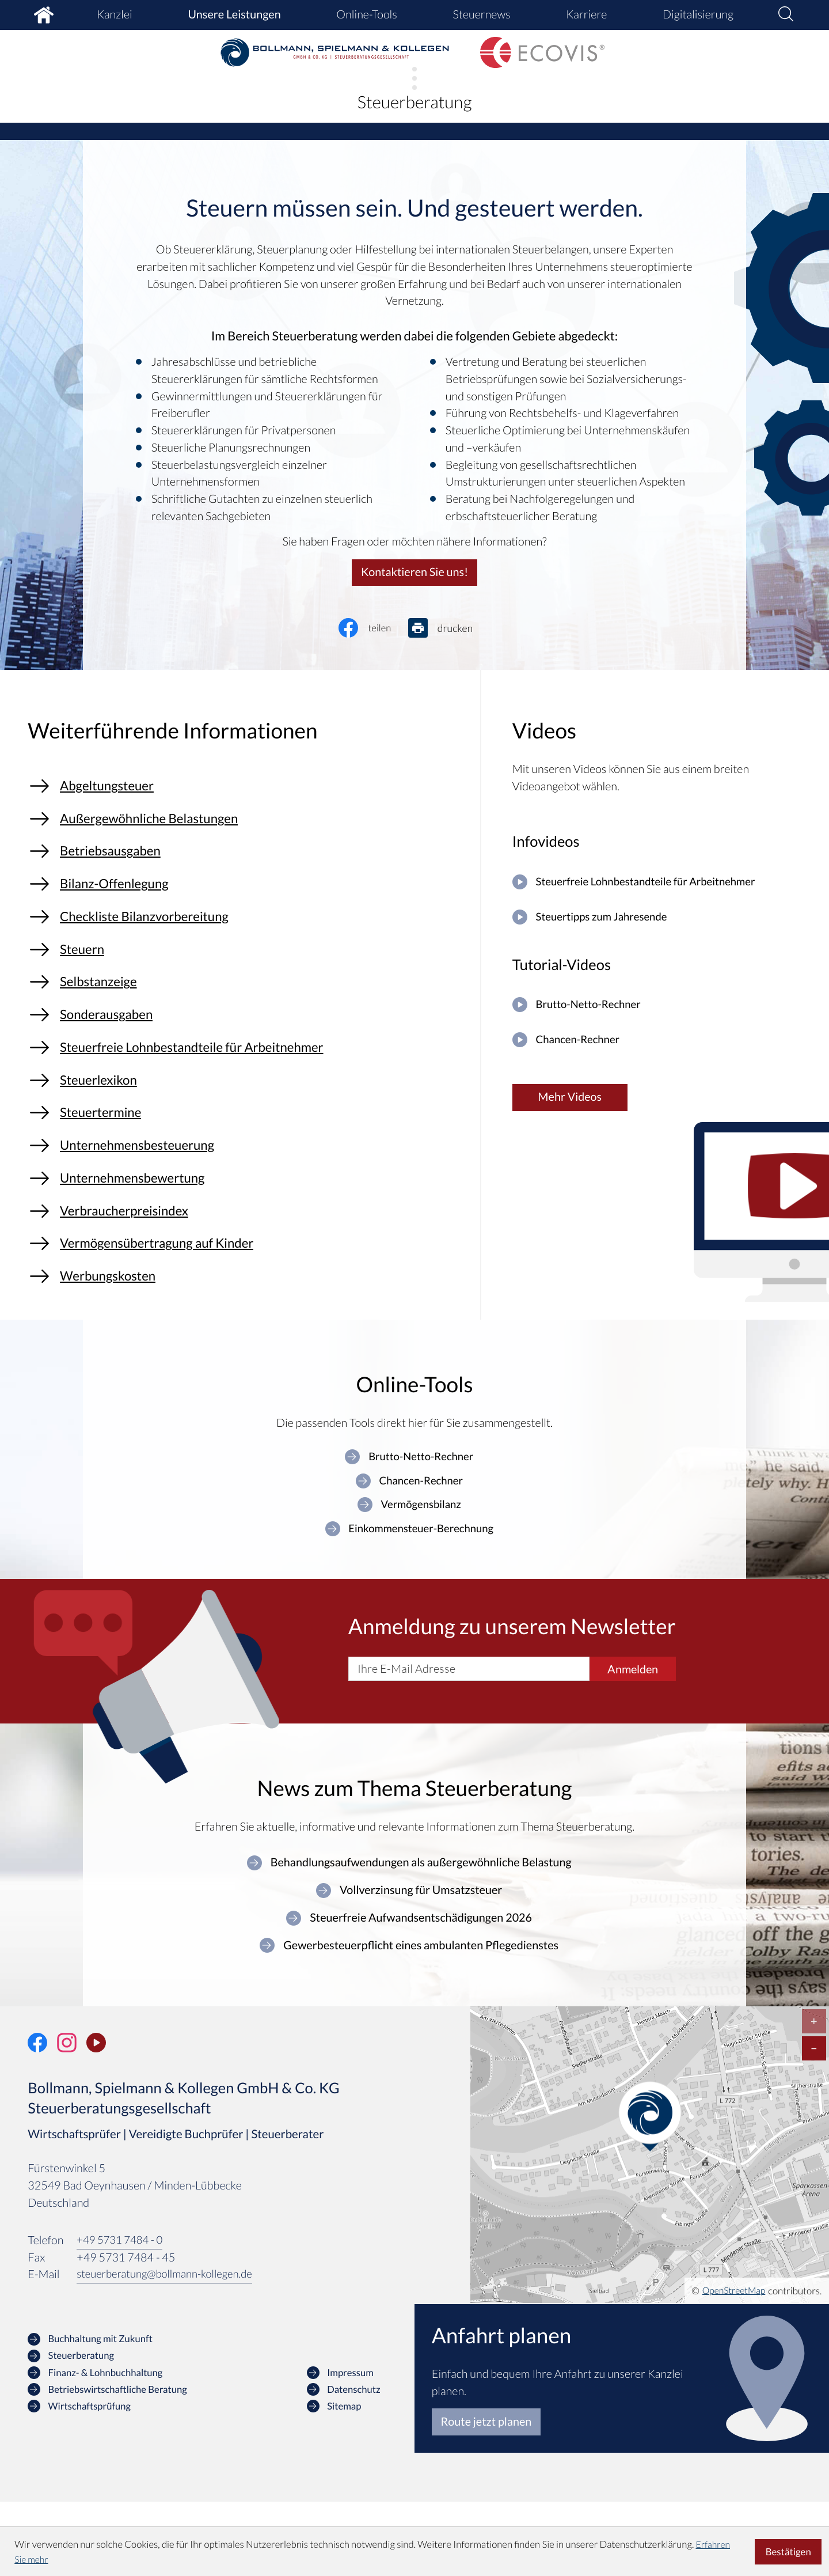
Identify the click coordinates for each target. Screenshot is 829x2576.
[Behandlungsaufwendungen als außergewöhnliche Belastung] (408, 1934)
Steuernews (481, 14)
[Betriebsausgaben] (247, 864)
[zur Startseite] (334, 53)
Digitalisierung (698, 14)
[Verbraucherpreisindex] (247, 1268)
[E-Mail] (469, 1740)
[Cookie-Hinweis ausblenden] (788, 2551)
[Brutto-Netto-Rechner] (656, 1011)
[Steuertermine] (247, 1157)
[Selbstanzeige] (247, 1011)
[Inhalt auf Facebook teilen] (373, 629)
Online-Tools (366, 14)
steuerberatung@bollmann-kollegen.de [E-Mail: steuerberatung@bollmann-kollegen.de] (170, 2348)
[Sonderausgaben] (247, 1047)
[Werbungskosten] (247, 1341)
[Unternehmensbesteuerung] (247, 1194)
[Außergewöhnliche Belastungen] (247, 827)
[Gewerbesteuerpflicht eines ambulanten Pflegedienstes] (408, 2019)
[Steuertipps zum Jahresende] (656, 921)
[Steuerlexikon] (247, 1121)
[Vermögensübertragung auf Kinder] (247, 1304)
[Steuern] (247, 974)
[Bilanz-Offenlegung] (247, 901)
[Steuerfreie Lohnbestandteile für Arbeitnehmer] (247, 1084)
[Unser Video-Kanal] (96, 2116)
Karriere (586, 14)
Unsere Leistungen (234, 14)
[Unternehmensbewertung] (247, 1231)
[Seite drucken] (450, 629)
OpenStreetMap (731, 2364)
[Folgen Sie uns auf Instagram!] (67, 2116)
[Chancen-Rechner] (656, 1049)
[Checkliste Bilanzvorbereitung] (247, 937)
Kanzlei (114, 14)
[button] (786, 15)
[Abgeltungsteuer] (247, 791)
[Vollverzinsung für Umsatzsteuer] (408, 1962)
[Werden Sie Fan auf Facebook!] (37, 2116)
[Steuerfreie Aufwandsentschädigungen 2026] (408, 1991)
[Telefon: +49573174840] (123, 2315)
